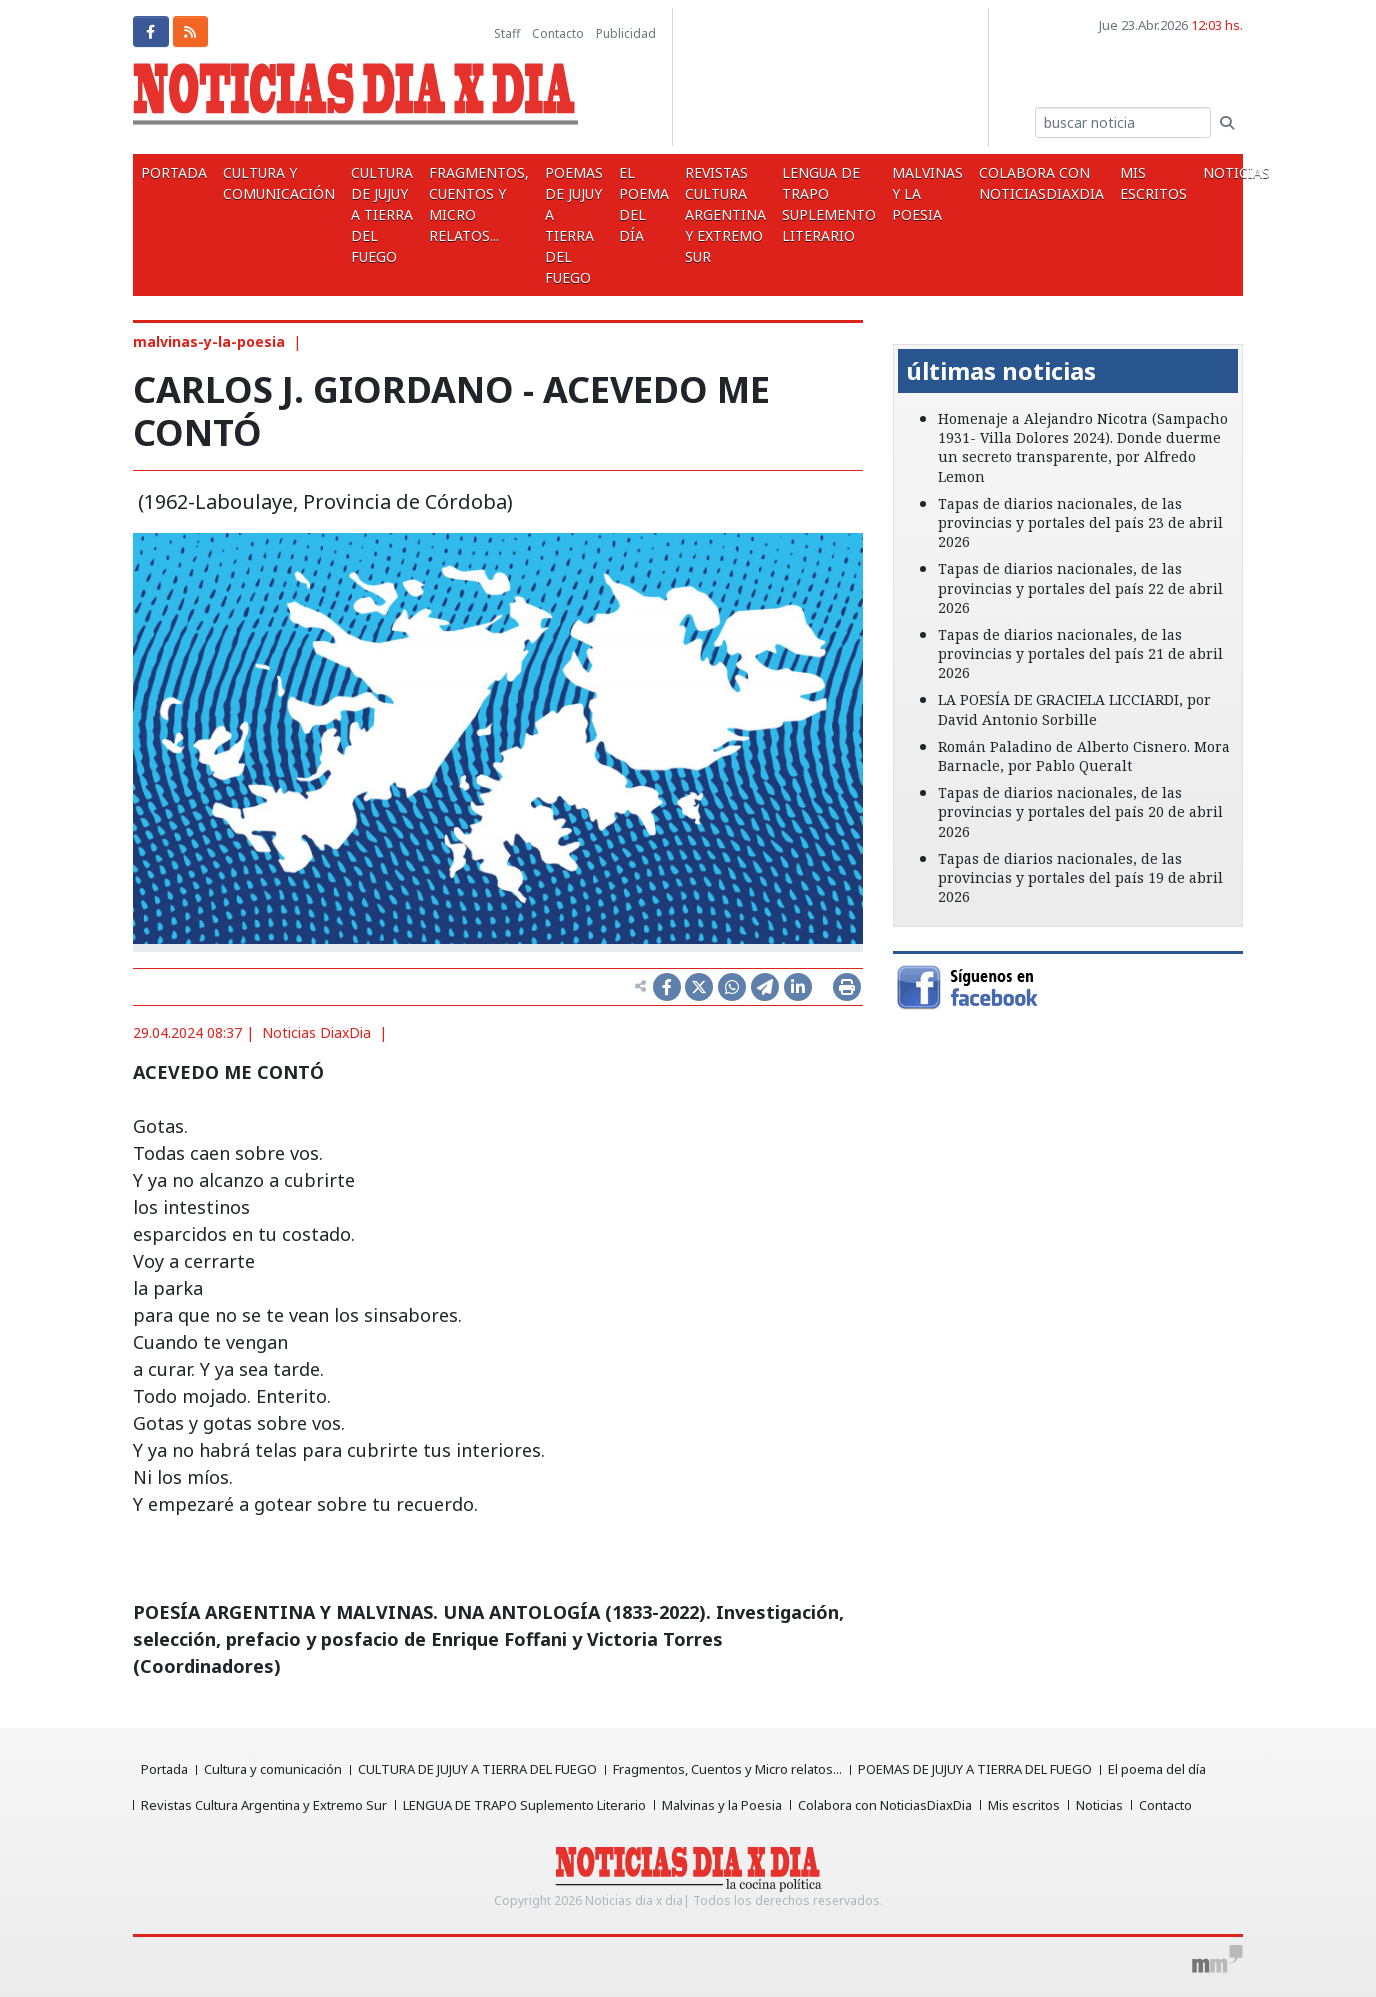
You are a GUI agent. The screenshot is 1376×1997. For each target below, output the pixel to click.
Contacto (558, 33)
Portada (174, 172)
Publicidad (626, 33)
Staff (507, 33)
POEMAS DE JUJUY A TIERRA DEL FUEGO (574, 225)
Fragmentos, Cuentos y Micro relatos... (479, 204)
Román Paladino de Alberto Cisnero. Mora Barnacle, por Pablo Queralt (1084, 756)
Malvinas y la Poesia (927, 193)
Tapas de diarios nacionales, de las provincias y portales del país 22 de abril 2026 (1080, 587)
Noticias (1099, 1805)
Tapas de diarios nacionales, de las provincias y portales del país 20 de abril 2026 (1080, 811)
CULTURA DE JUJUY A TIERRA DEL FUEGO (382, 214)
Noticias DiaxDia (316, 1032)
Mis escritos (1153, 183)
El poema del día (644, 204)
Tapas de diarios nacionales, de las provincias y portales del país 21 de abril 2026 (1080, 653)
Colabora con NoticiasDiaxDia (1041, 183)
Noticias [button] (1238, 172)
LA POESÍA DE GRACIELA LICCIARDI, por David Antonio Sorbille (1074, 709)
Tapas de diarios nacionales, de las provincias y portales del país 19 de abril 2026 (1080, 877)
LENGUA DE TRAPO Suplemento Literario (829, 204)
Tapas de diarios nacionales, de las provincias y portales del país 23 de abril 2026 (1080, 522)
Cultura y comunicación (279, 183)
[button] (919, 330)
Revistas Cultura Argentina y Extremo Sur (725, 214)
